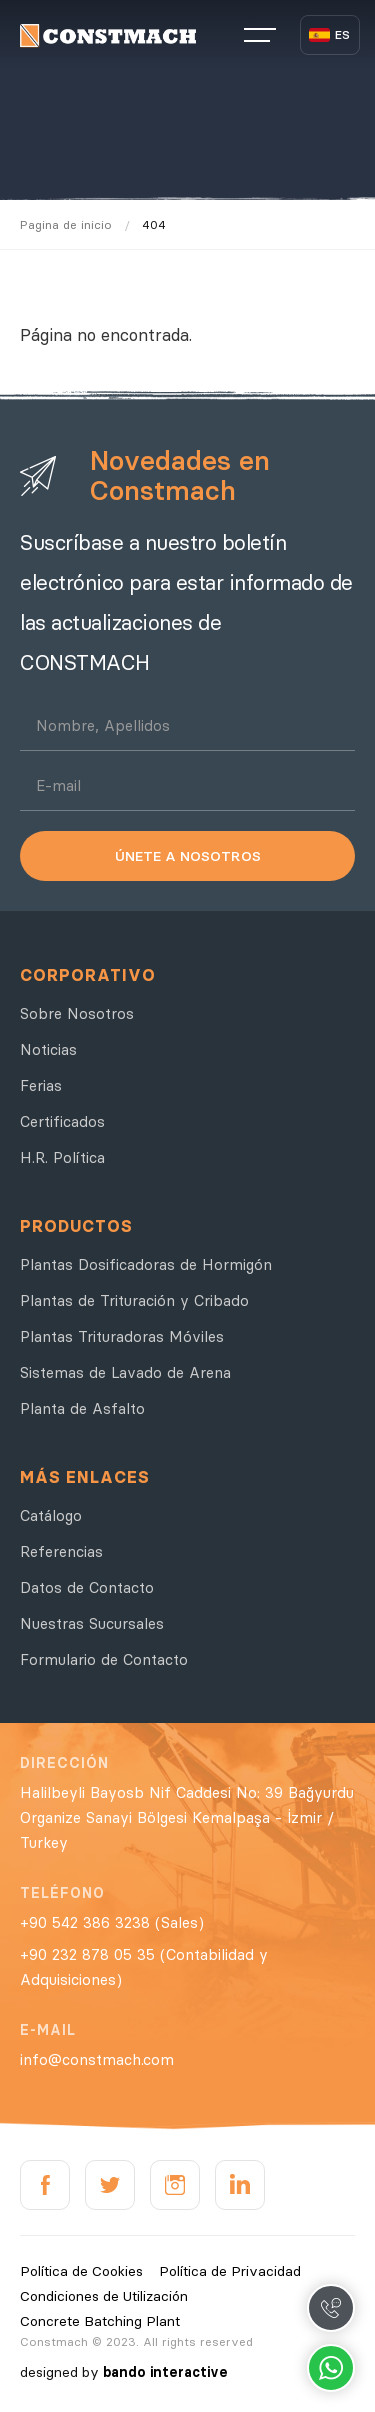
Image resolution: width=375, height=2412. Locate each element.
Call (331, 2308)
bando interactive (165, 2372)
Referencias (61, 1551)
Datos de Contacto (87, 1587)
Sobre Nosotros (77, 1013)
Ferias (41, 1085)
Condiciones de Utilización (104, 2296)
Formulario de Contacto (104, 1659)
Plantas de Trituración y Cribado (134, 1300)
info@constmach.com (97, 2059)
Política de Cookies (81, 2271)
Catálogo (51, 1515)
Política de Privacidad (230, 2271)
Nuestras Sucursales (92, 1623)
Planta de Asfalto (82, 1408)
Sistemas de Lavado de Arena (125, 1372)
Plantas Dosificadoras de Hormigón (146, 1264)
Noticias (48, 1049)
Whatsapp (331, 2368)
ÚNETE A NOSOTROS (188, 856)
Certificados (62, 1121)
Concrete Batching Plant (100, 2321)
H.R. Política (62, 1157)
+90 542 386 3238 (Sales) (112, 1922)
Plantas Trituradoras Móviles (122, 1336)
